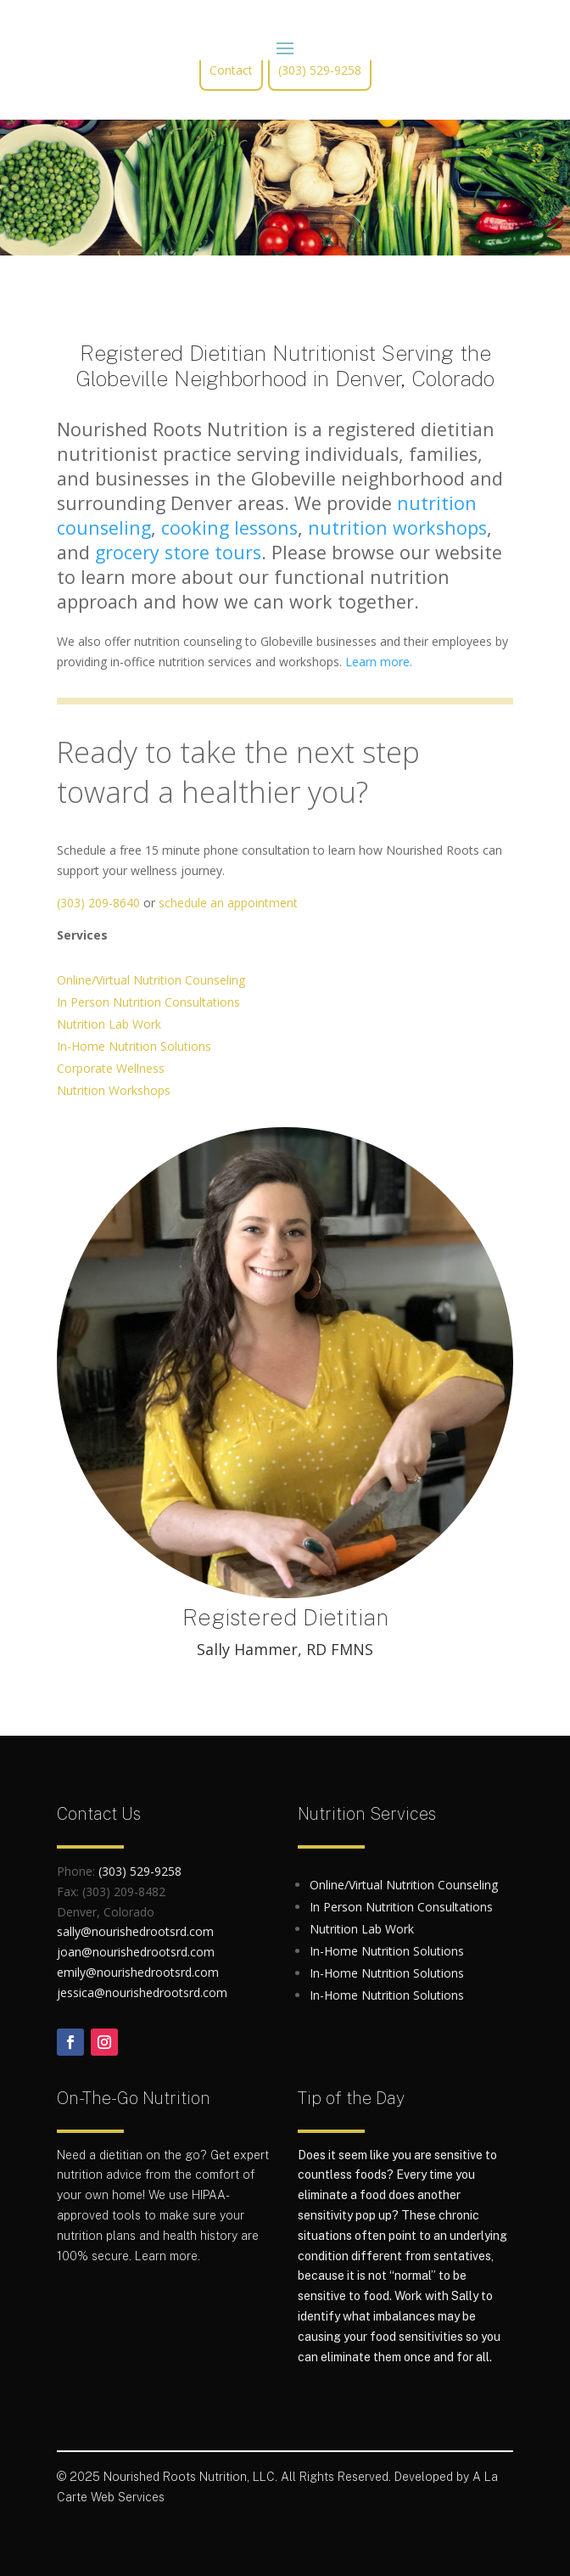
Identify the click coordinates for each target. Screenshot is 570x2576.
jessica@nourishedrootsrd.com (142, 1992)
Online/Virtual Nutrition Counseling (151, 980)
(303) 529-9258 (319, 70)
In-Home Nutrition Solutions (134, 1046)
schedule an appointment (228, 903)
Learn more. (378, 662)
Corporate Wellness (111, 1068)
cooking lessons (229, 527)
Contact (231, 70)
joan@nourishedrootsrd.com (136, 1952)
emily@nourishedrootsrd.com (138, 1972)
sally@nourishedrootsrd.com (135, 1931)
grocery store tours (178, 552)
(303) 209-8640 (98, 903)
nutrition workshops (397, 527)
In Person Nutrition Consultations (148, 1002)
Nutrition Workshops (113, 1090)
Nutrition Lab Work (109, 1024)
